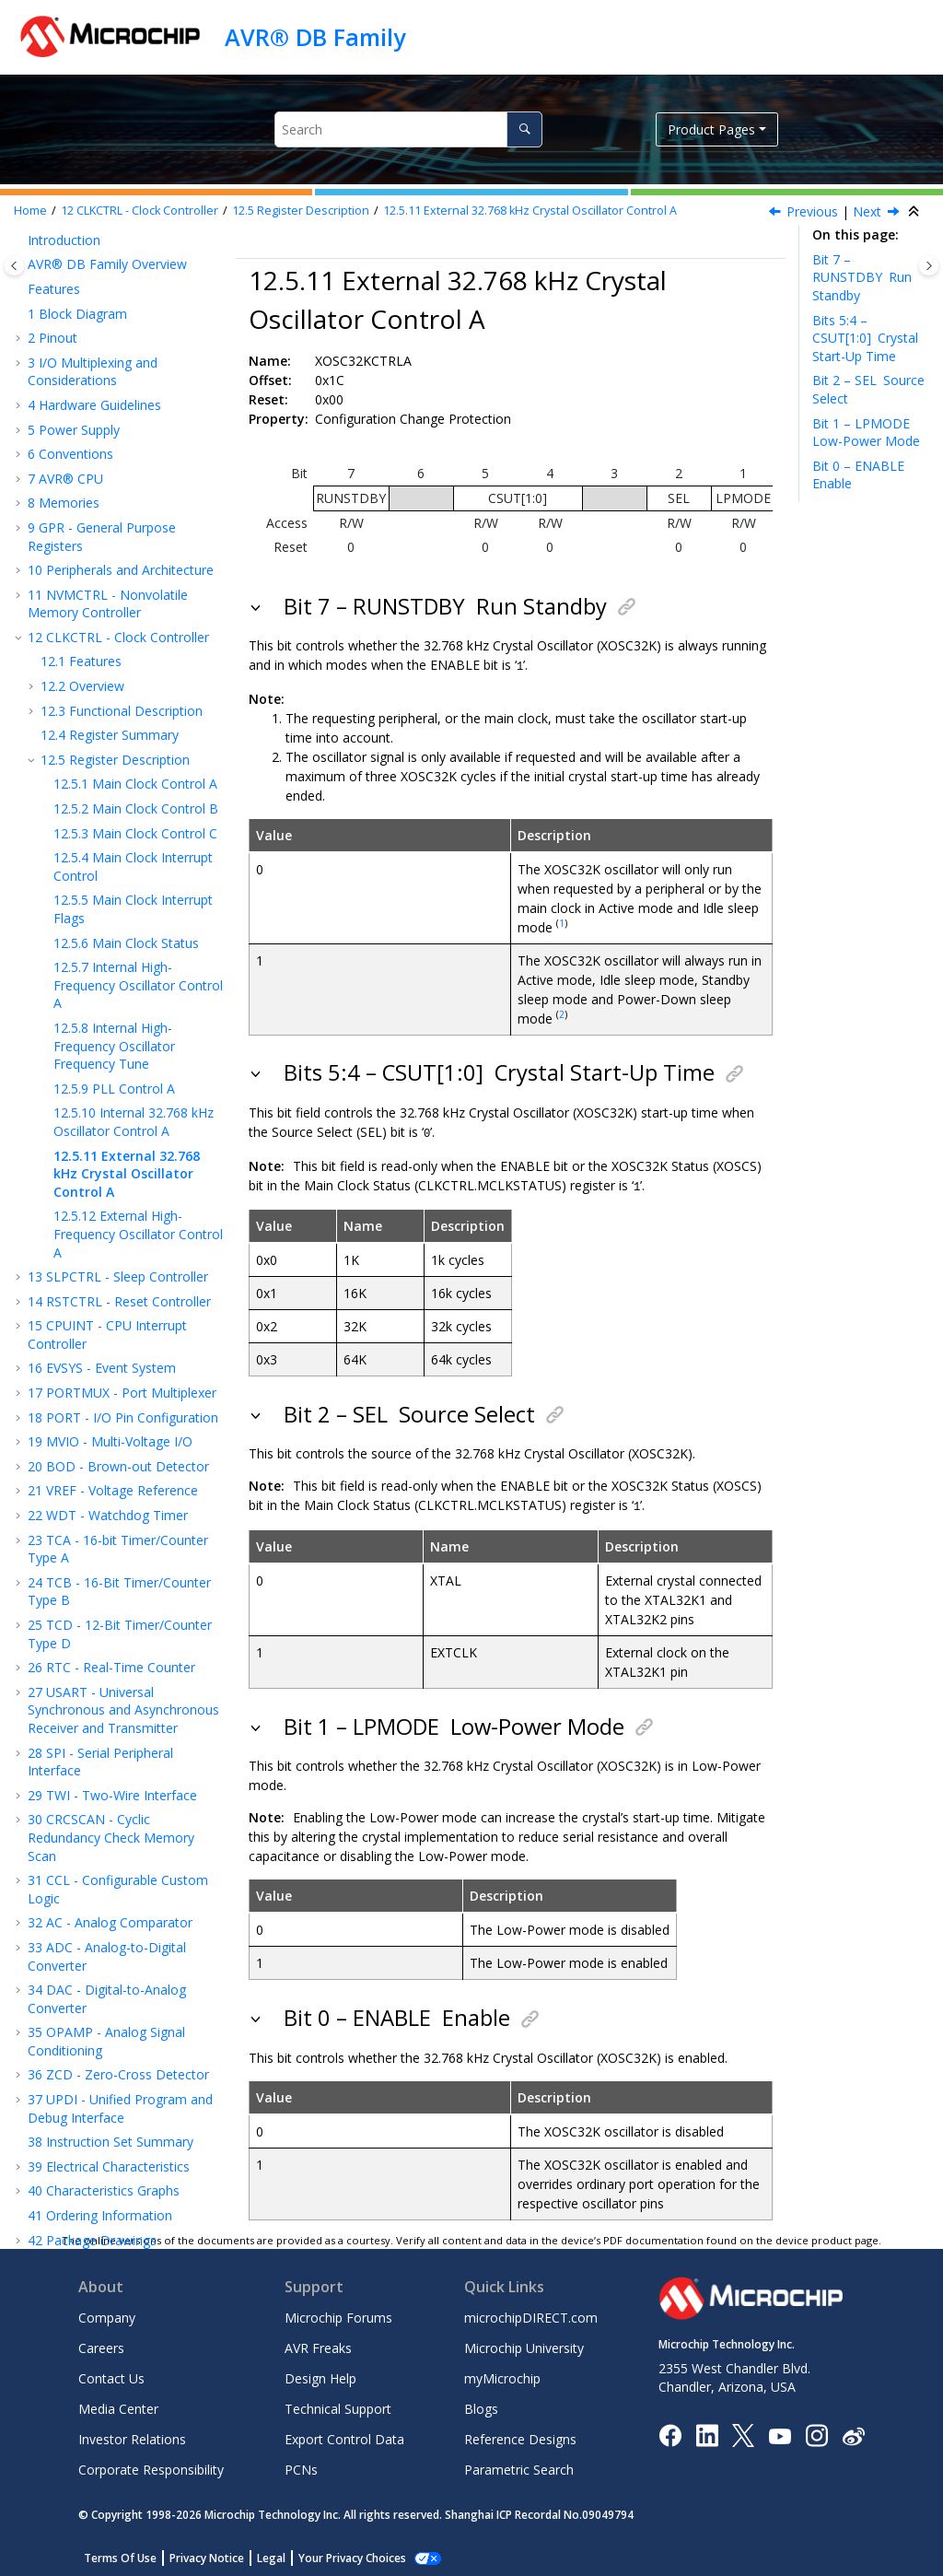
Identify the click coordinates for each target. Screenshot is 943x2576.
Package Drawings (92, 2152)
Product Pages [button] (711, 129)
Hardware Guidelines (94, 317)
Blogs (481, 2405)
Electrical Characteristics (109, 2079)
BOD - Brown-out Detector (118, 1379)
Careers (101, 2344)
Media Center (118, 2405)
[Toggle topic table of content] (928, 265)
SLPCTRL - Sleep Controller (118, 1189)
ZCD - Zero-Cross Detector (118, 1987)
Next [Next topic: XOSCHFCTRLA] (867, 211)
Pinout (52, 250)
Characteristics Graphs (104, 2103)
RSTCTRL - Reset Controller (119, 1214)
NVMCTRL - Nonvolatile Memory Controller (108, 516)
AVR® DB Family (315, 37)
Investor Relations (132, 2435)
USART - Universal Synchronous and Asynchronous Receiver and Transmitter (123, 1622)
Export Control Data (344, 2435)
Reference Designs (520, 2435)
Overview (82, 598)
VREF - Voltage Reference (113, 1402)
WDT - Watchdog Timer (108, 1427)
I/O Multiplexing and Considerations (92, 284)
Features (81, 573)
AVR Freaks (318, 2344)
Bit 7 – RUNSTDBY (862, 277)
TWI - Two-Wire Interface (112, 1707)
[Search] (524, 129)
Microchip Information (94, 2201)
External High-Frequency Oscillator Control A (138, 1146)
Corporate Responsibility (151, 2466)
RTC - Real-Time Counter (111, 1579)
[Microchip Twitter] (743, 2431)
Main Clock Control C (135, 746)
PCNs (301, 2466)
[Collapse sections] (915, 212)
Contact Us (111, 2374)
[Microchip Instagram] (816, 2431)
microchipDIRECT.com (531, 2314)
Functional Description (122, 623)
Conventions (70, 366)
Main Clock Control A (135, 696)
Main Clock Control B (135, 721)
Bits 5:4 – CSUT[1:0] (865, 338)
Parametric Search (519, 2466)
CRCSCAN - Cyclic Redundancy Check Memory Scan (111, 1749)
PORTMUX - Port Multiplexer (122, 1305)
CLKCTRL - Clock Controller (139, 210)
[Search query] (408, 129)
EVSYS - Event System (102, 1280)
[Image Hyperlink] (779, 2432)
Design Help (320, 2374)
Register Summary (110, 647)
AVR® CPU (65, 391)
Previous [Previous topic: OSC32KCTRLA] (812, 211)
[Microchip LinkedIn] (706, 2431)
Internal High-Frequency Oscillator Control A (138, 897)
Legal (271, 2554)
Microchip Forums (338, 2314)
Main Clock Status (126, 855)
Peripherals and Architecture (121, 482)
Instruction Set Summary (110, 2054)
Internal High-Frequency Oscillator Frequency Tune (114, 958)
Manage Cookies (342, 2554)
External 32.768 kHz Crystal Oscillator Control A (530, 210)
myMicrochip (502, 2374)
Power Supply (74, 342)
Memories (63, 415)
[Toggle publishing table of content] (14, 265)
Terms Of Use (120, 2554)
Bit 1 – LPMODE (866, 433)
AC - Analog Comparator (110, 1835)
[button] (20, 250)
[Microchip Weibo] (853, 2432)
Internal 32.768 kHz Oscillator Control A (133, 1034)
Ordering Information (100, 2128)
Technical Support (338, 2405)
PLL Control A (114, 1001)
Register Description (300, 210)
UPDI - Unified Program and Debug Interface (120, 2021)
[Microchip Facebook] (669, 2431)
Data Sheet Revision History (120, 2176)
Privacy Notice (206, 2554)
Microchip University (524, 2344)
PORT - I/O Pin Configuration (123, 1330)
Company (106, 2314)
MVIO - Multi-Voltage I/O (110, 1354)
